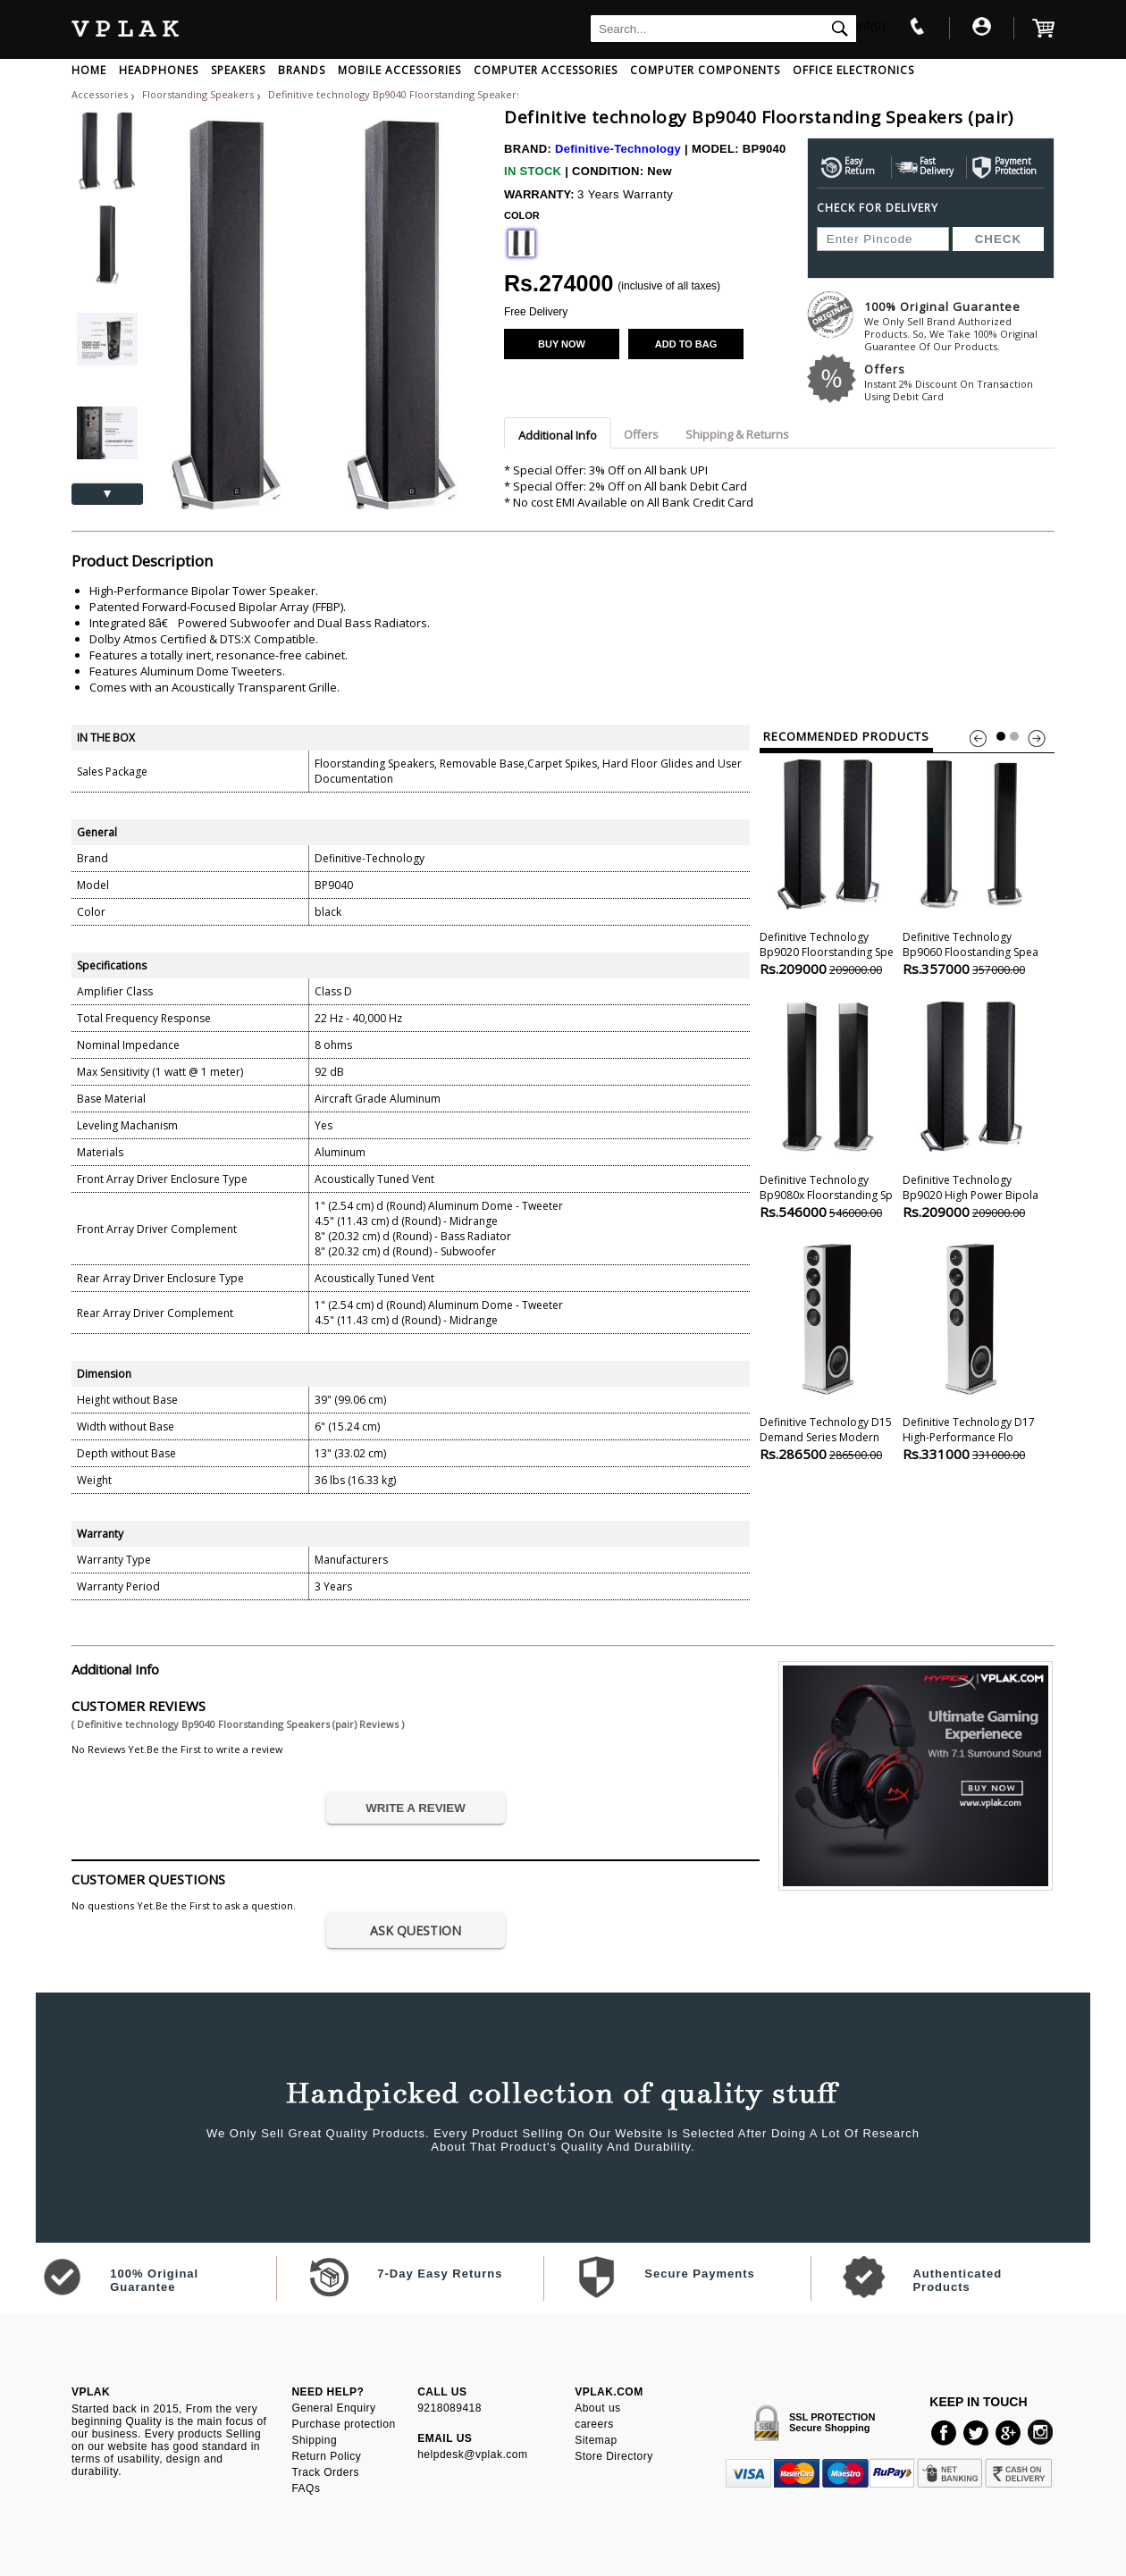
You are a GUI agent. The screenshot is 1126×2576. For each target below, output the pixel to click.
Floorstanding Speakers (199, 94)
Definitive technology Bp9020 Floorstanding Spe (828, 865)
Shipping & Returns (737, 434)
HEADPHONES (158, 70)
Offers (959, 382)
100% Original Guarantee (959, 325)
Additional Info (557, 435)
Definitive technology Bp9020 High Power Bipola (971, 1108)
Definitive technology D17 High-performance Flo (971, 1350)
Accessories (99, 94)
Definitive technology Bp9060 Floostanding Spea (971, 865)
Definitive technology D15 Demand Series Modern (828, 1350)
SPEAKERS (238, 70)
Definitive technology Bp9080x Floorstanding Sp (828, 1108)
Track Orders (325, 2472)
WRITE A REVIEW (416, 1808)
